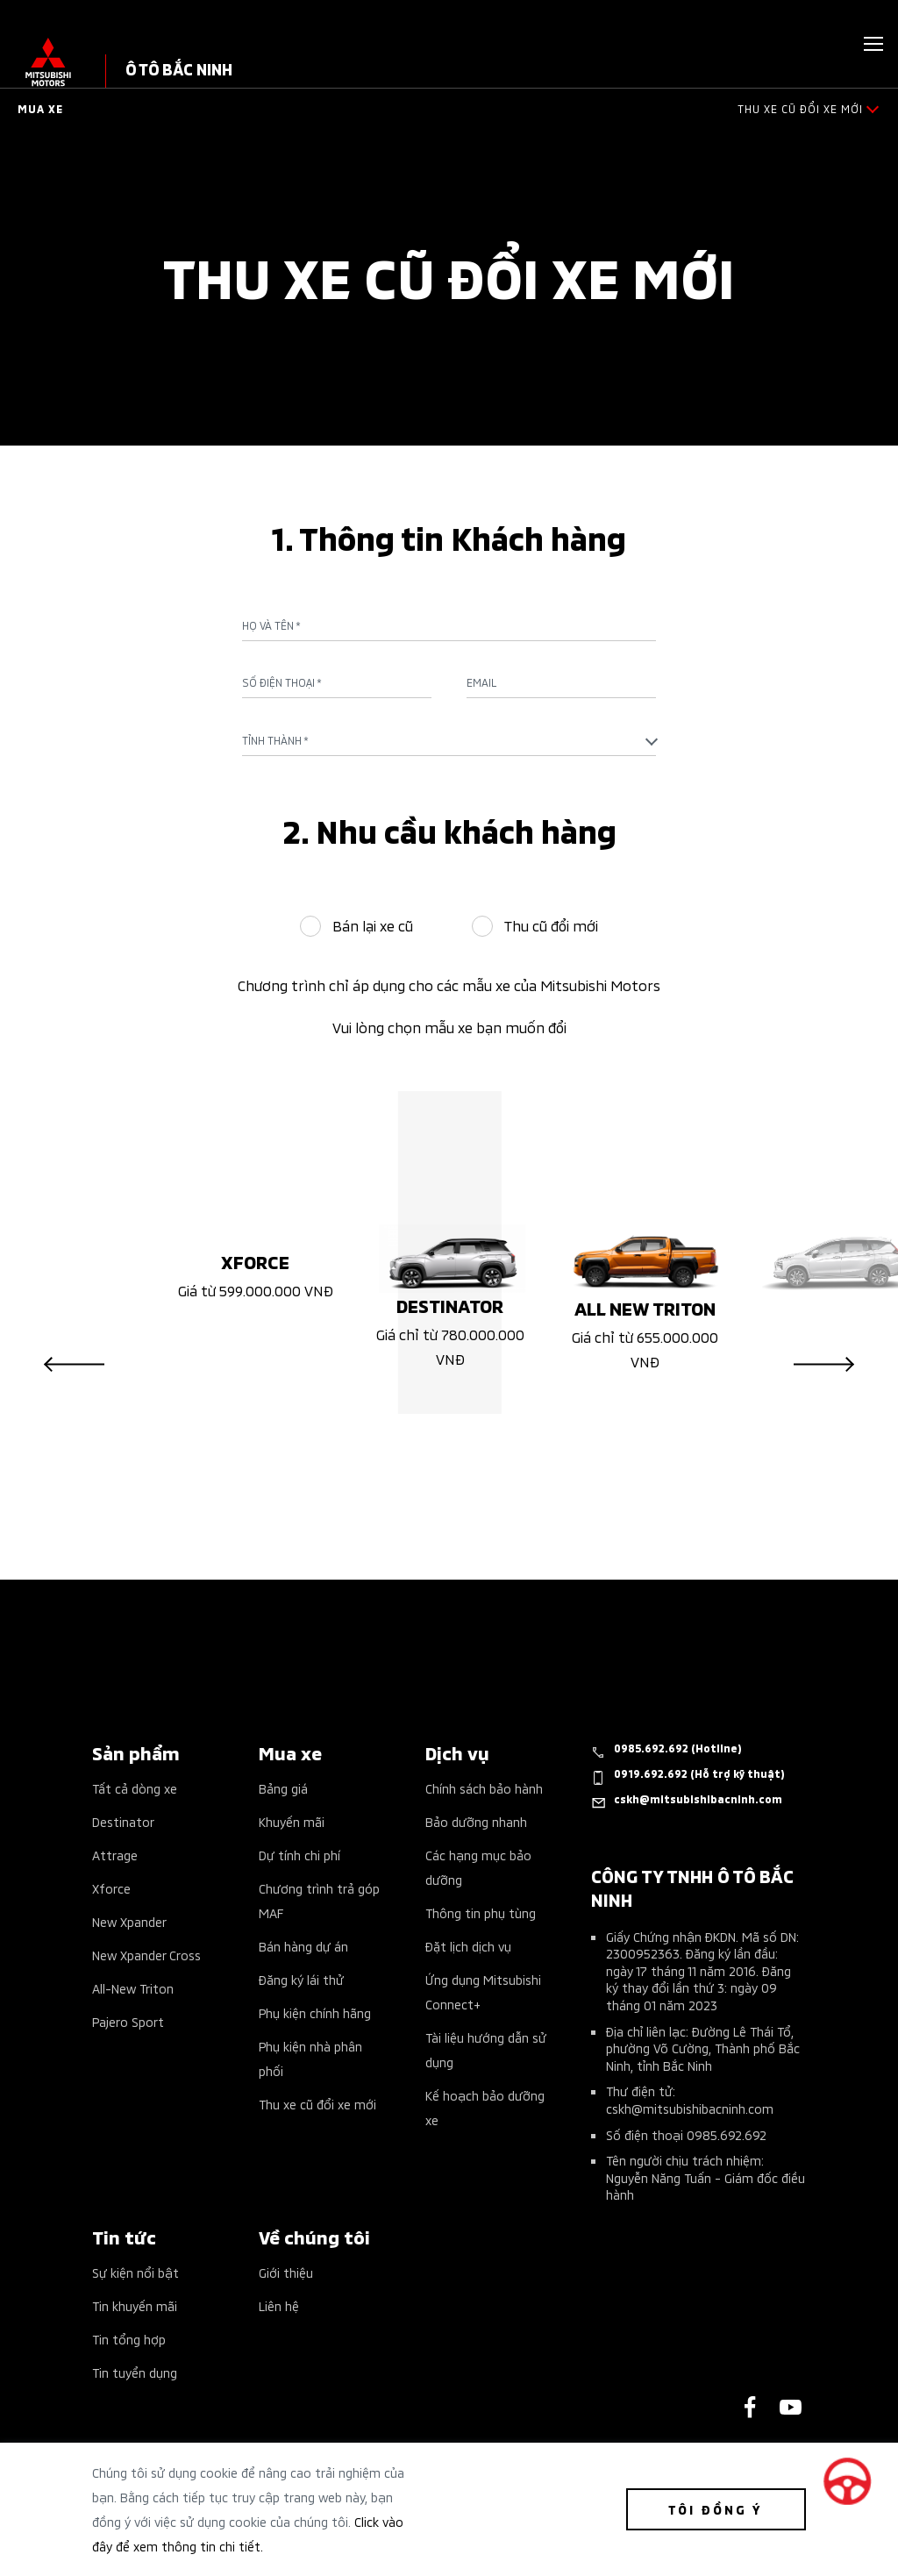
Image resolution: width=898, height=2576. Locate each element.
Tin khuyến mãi (134, 2305)
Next (824, 1365)
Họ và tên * (271, 625)
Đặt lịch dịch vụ (468, 1945)
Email (481, 682)
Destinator (123, 1821)
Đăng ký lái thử (301, 1979)
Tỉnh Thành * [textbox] (275, 739)
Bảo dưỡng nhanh (476, 1821)
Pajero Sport (128, 2021)
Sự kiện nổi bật (135, 2272)
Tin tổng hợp (129, 2338)
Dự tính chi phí (299, 1854)
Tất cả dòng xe (134, 1788)
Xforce (111, 1888)
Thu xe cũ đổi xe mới (317, 2103)
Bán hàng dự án (303, 1945)
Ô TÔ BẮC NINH (178, 68)
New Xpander (129, 1921)
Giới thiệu (286, 2272)
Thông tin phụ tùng (480, 1912)
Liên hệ (279, 2305)
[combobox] (449, 740)
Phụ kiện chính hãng (315, 2012)
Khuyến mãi (291, 1821)
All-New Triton (133, 1988)
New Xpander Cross (146, 1954)
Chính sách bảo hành (484, 1788)
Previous (74, 1365)
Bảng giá (283, 1788)
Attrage (115, 1854)
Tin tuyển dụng (134, 2372)
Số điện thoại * (282, 682)
